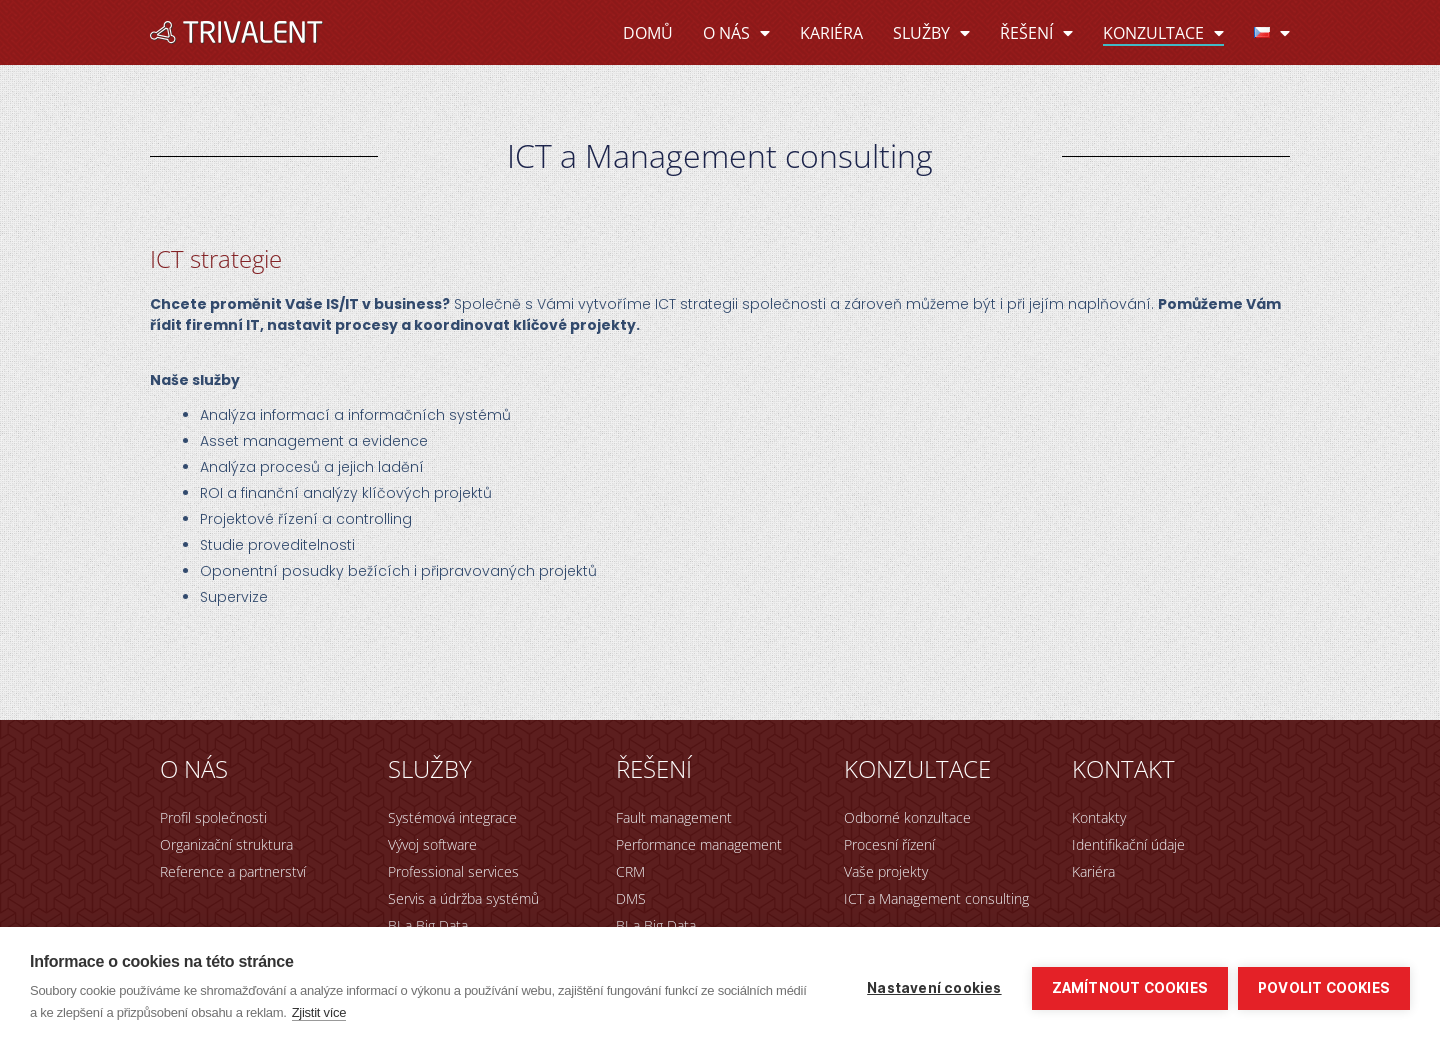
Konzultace (1163, 33)
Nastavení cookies (934, 988)
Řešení (1036, 33)
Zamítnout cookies (1130, 988)
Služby (931, 33)
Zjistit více (319, 1012)
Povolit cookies (1324, 988)
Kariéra (831, 33)
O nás (736, 33)
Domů (648, 33)
